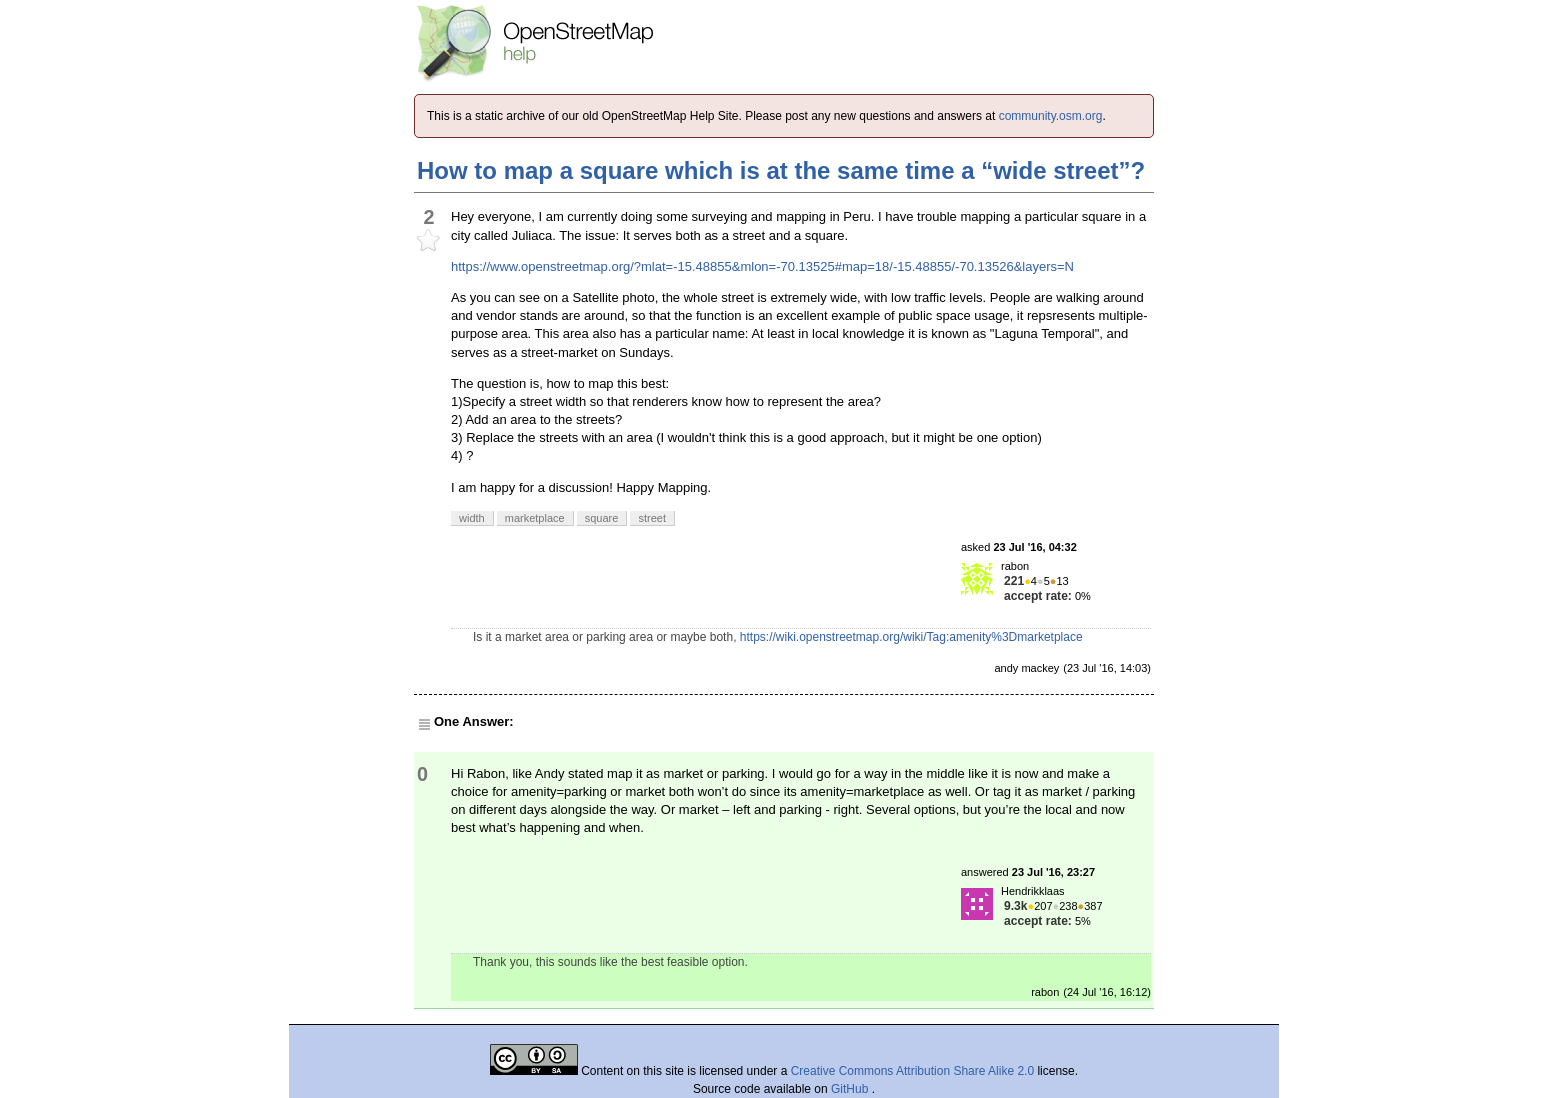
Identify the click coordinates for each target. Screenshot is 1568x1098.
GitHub (851, 1089)
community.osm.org (1051, 116)
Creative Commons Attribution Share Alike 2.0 (912, 1071)
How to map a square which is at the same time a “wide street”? (781, 170)
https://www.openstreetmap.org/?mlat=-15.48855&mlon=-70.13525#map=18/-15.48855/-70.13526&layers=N (762, 266)
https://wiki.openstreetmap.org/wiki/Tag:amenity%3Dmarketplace (911, 637)
